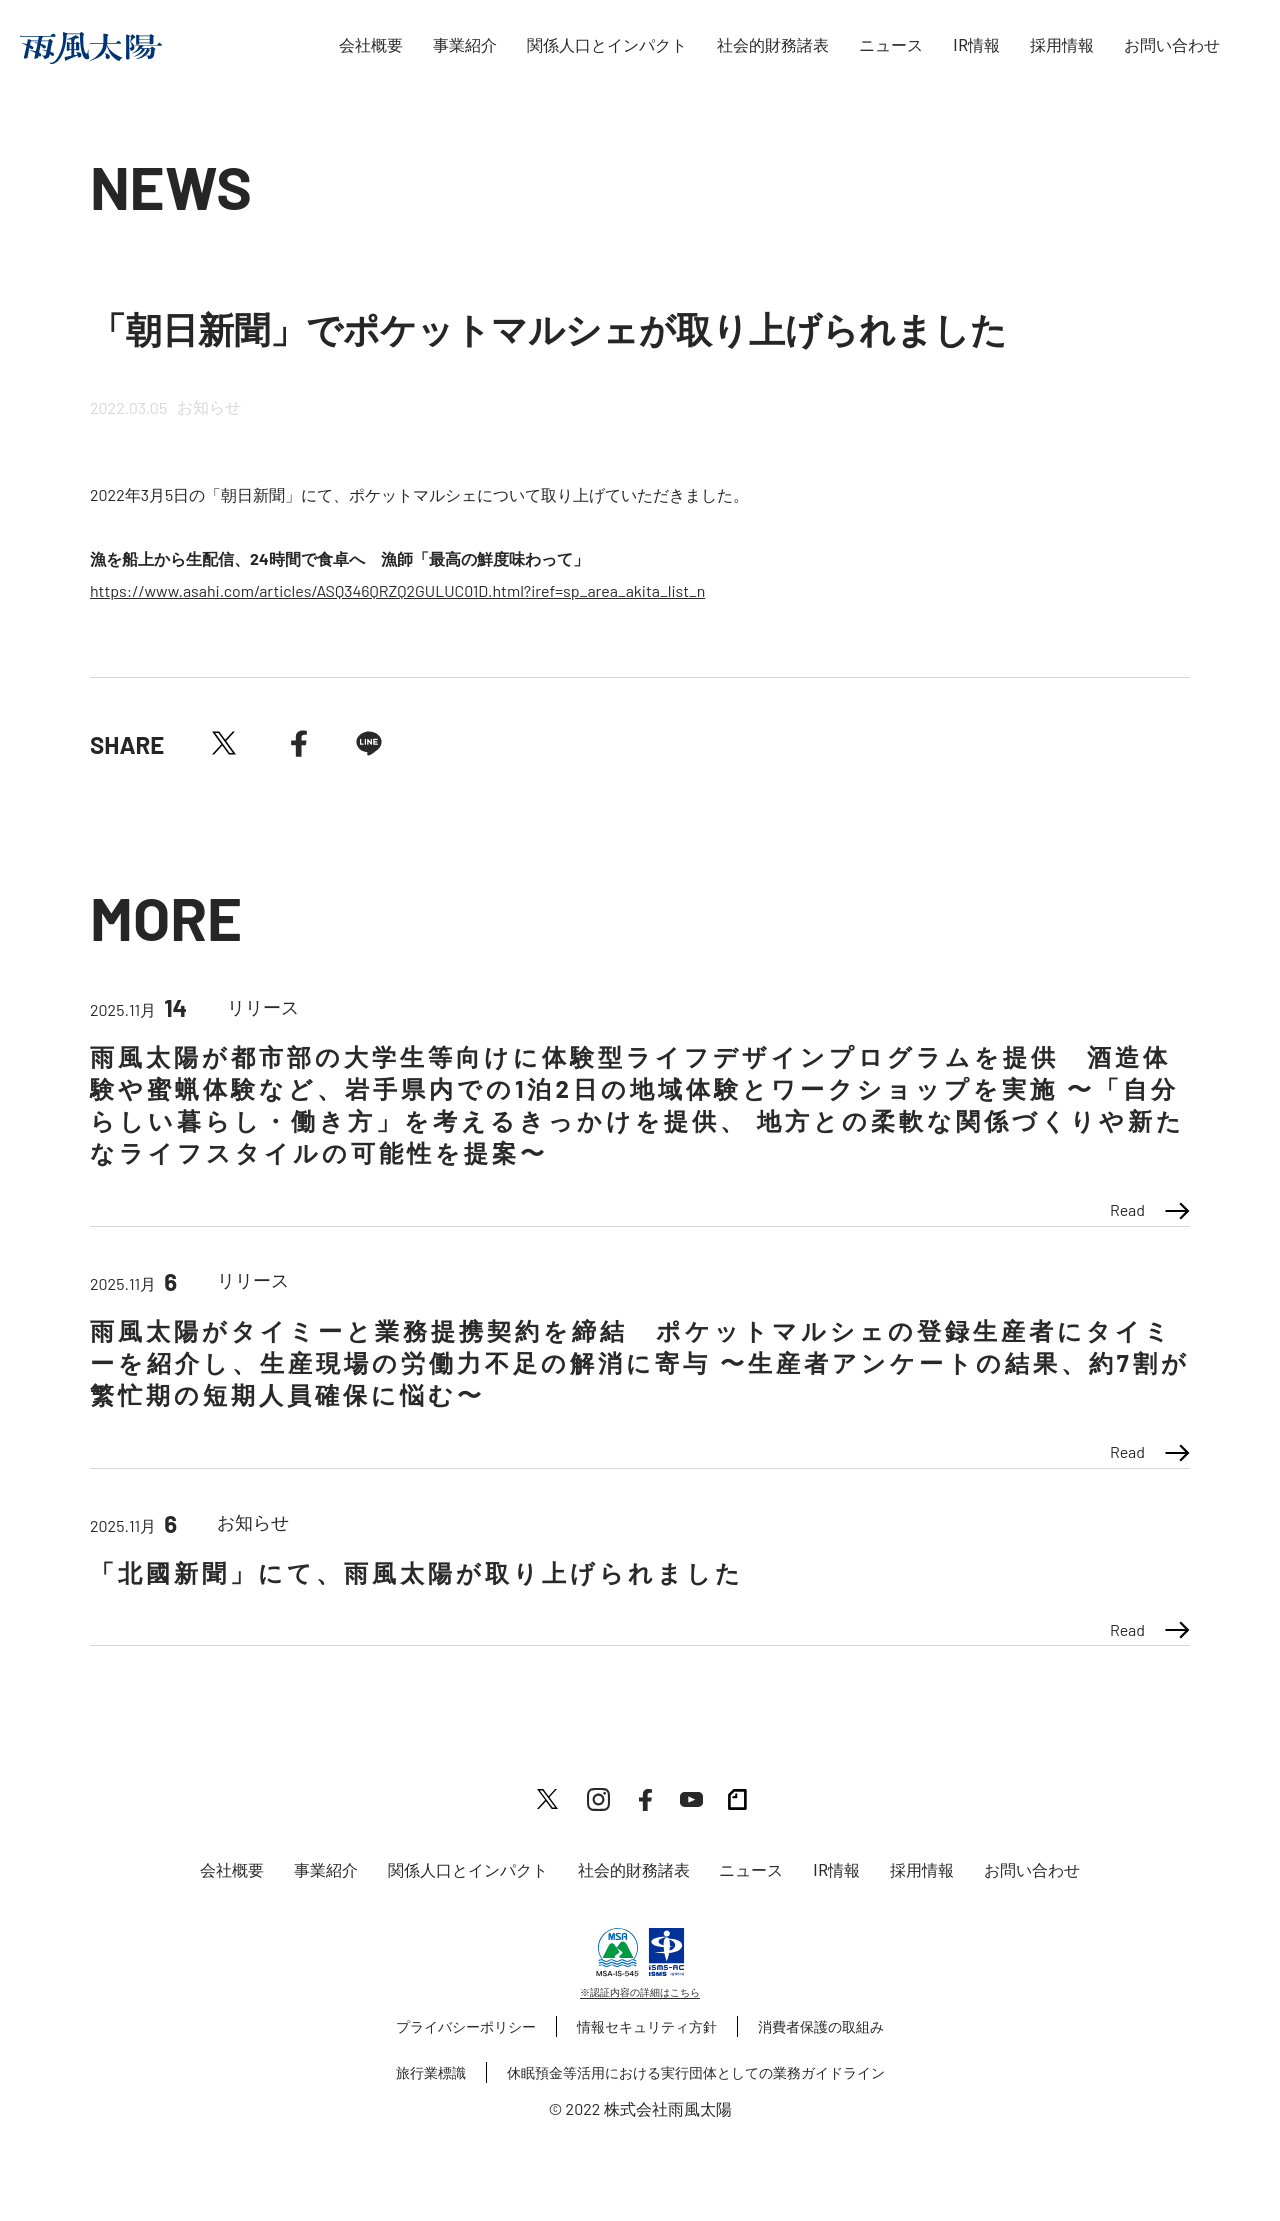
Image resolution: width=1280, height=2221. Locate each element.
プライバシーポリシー (466, 2026)
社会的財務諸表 (773, 45)
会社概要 (371, 45)
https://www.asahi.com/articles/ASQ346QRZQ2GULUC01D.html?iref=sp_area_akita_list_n (397, 590)
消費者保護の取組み (821, 2026)
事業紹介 (465, 45)
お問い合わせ (1172, 45)
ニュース (891, 45)
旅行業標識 (431, 2072)
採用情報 (1062, 45)
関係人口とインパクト (607, 45)
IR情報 (976, 45)
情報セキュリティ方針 (647, 2026)
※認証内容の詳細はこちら (640, 1992)
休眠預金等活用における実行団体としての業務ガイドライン (696, 2072)
